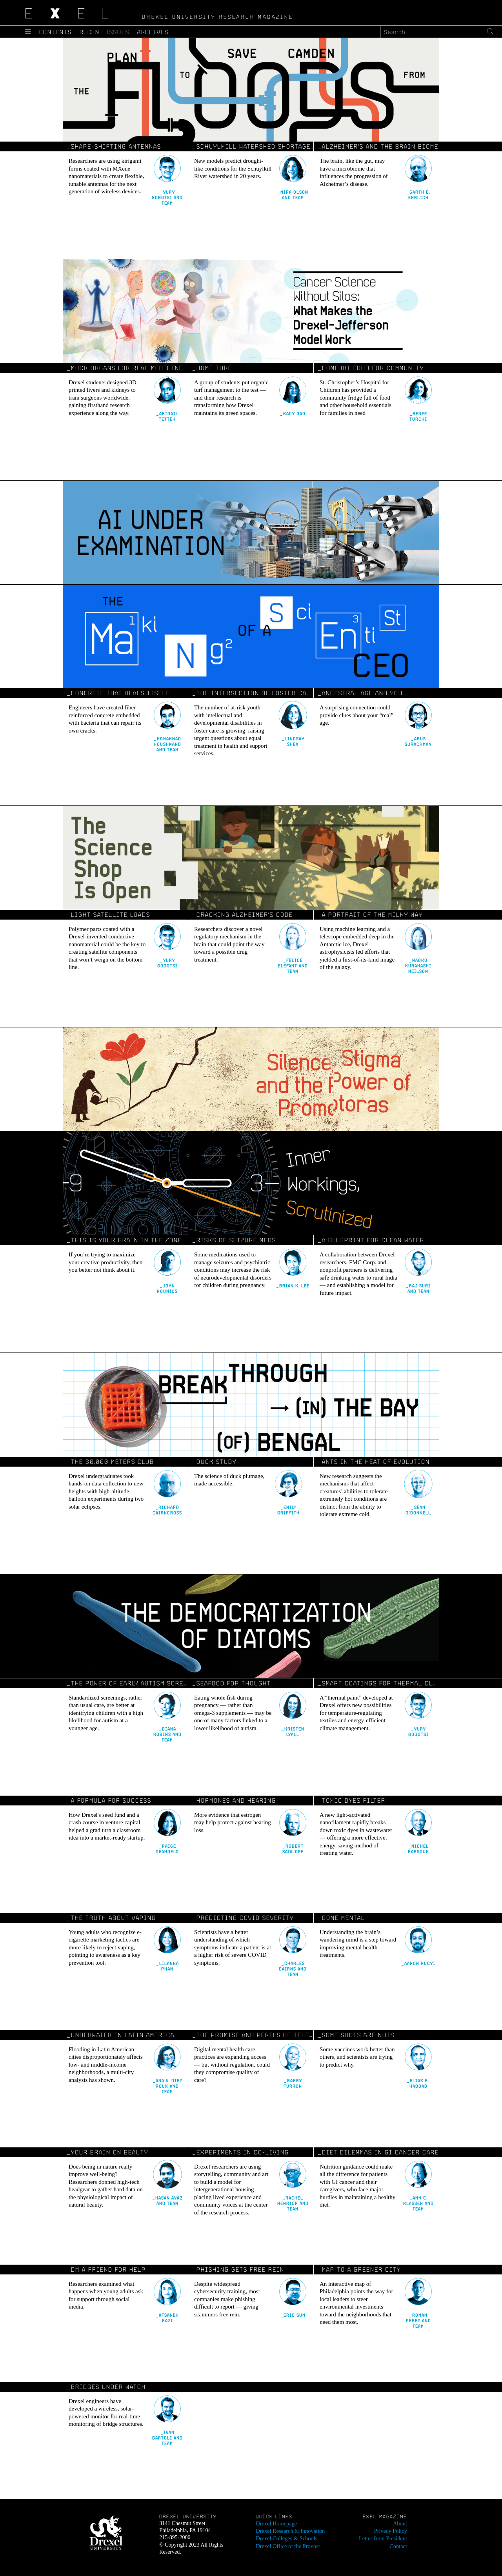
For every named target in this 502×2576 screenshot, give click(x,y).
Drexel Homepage (276, 2523)
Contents (56, 31)
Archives (155, 31)
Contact (398, 2545)
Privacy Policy (391, 2530)
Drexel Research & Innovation (289, 2530)
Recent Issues (105, 31)
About (400, 2523)
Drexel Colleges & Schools (286, 2537)
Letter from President (383, 2537)
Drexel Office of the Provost (287, 2545)
